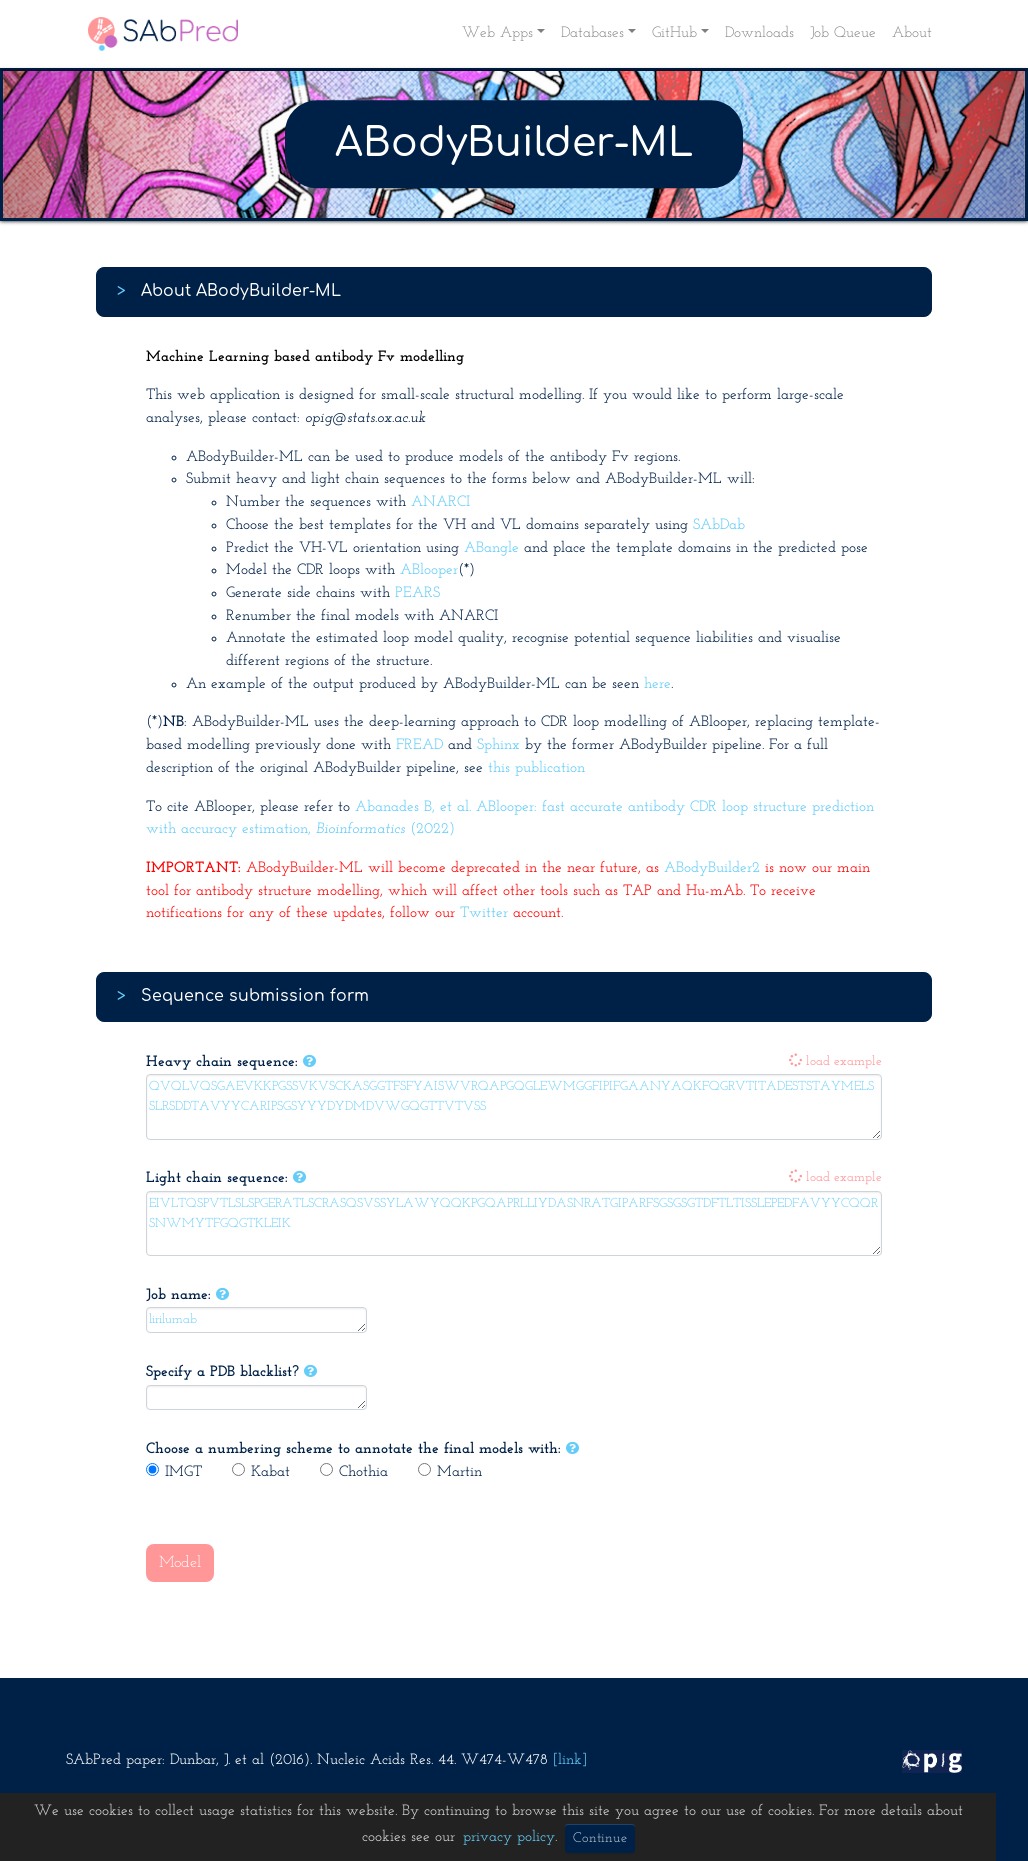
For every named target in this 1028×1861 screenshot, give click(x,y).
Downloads (759, 33)
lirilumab (256, 1320)
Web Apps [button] (497, 33)
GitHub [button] (674, 33)
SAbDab (719, 525)
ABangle (491, 548)
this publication (536, 768)
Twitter (484, 913)
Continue (600, 1838)
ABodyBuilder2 (712, 868)
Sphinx (498, 745)
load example (835, 1061)
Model (180, 1563)
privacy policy (509, 1837)
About (912, 33)
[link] (570, 1760)
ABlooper (429, 570)
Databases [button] (592, 33)
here (657, 684)
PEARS (417, 593)
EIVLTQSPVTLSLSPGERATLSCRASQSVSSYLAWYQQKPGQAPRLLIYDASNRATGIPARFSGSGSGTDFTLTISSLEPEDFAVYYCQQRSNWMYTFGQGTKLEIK (513, 1223)
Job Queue (843, 33)
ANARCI (440, 502)
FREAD (419, 745)
